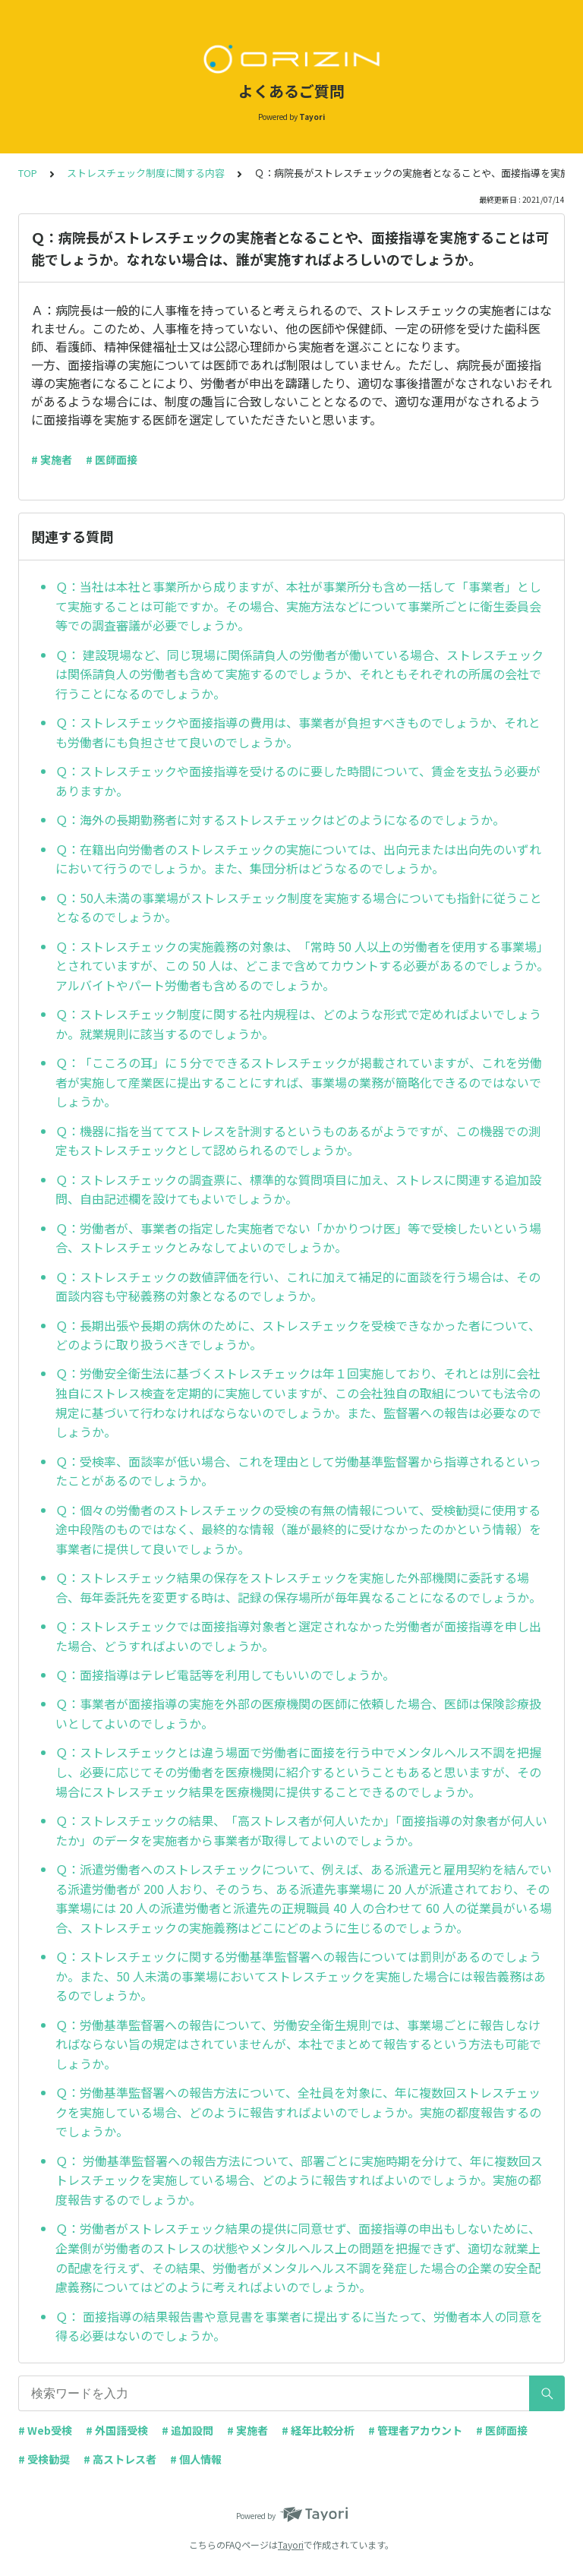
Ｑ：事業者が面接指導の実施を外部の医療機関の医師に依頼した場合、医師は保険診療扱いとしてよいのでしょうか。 (298, 1713)
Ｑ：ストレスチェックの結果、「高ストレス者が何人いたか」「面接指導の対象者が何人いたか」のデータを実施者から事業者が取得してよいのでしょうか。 (301, 1830)
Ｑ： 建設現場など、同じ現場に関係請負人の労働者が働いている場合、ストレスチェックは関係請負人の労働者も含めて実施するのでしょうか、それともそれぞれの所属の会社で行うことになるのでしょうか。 (299, 674)
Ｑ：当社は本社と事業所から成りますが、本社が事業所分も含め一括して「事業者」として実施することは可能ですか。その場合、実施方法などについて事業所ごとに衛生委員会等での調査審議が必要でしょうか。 (298, 605)
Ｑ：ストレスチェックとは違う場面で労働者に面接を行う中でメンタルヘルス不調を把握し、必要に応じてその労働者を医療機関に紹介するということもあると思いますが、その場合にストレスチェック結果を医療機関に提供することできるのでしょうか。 (298, 1771)
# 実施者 (51, 459)
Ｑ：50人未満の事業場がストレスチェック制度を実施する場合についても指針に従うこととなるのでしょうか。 (298, 908)
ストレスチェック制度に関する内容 (146, 173)
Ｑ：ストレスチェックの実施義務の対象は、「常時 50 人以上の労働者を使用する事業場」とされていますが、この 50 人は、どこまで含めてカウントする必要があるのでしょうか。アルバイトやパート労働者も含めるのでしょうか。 (302, 965)
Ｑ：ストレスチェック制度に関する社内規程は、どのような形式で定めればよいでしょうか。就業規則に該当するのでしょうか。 (298, 1024)
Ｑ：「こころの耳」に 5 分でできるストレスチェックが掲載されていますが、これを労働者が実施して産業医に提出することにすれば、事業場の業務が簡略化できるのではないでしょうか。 (298, 1081)
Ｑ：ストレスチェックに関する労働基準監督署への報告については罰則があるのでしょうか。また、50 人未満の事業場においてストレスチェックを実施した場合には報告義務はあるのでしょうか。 (300, 1975)
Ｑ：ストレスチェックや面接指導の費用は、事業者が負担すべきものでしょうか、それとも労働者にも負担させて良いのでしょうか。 (297, 732)
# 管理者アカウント (415, 2430)
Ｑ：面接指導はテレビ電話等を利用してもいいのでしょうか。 (225, 1674)
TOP (27, 173)
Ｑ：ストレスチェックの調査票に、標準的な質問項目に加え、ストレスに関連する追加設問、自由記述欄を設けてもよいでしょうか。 (298, 1189)
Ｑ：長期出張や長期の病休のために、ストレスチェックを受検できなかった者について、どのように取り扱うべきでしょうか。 (297, 1335)
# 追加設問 (187, 2430)
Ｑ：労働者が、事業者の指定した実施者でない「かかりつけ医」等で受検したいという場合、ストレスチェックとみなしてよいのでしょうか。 (298, 1238)
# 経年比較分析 (318, 2430)
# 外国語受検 (117, 2430)
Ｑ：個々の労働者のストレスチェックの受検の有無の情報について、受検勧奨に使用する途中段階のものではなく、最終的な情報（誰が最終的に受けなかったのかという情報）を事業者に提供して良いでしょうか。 (298, 1529)
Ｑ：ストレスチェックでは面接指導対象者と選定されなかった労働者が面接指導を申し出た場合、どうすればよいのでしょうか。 (298, 1636)
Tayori (291, 2544)
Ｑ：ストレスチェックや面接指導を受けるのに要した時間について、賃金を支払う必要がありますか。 (297, 781)
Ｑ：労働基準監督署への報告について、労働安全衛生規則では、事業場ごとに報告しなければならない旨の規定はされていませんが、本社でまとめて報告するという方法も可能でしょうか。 (298, 2044)
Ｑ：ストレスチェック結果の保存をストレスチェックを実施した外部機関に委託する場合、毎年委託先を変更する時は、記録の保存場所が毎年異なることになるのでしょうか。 (298, 1587)
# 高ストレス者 (120, 2459)
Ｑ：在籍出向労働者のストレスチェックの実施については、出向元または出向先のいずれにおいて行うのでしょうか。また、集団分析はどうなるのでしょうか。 (298, 859)
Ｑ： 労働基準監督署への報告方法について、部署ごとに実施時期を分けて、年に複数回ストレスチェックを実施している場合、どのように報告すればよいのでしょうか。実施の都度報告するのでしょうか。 (299, 2179)
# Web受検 (45, 2430)
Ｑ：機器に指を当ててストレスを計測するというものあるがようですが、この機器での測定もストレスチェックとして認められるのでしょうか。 (297, 1141)
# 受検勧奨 (44, 2459)
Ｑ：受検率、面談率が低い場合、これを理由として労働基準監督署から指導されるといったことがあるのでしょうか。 (298, 1471)
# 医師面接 (111, 459)
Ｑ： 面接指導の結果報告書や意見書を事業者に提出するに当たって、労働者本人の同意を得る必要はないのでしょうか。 (299, 2326)
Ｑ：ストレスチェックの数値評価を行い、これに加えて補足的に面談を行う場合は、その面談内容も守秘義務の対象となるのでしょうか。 (297, 1286)
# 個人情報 (196, 2459)
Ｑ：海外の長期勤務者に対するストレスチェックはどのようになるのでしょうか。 (280, 819)
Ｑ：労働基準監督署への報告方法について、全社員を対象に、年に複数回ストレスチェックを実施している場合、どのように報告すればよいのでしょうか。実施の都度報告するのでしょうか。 (298, 2111)
